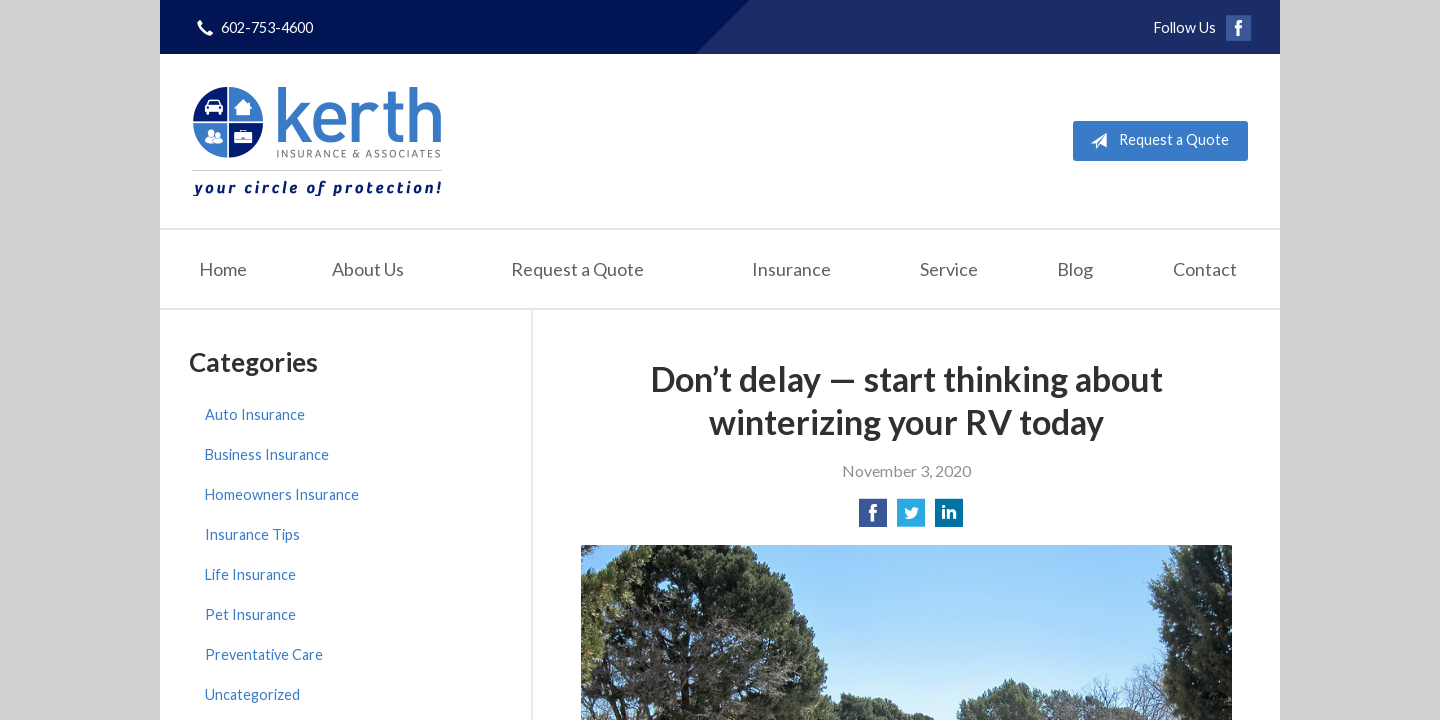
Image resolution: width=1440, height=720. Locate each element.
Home (223, 269)
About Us (368, 269)
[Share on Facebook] (873, 518)
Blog (1075, 269)
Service (949, 269)
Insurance (791, 269)
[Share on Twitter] (911, 518)
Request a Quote (1155, 141)
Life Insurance (250, 574)
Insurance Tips (252, 534)
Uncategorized (252, 694)
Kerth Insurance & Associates (317, 141)
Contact (1205, 269)
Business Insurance (267, 454)
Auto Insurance (255, 414)
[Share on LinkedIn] (949, 518)
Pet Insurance (250, 614)
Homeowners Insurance (282, 494)
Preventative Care (264, 654)
